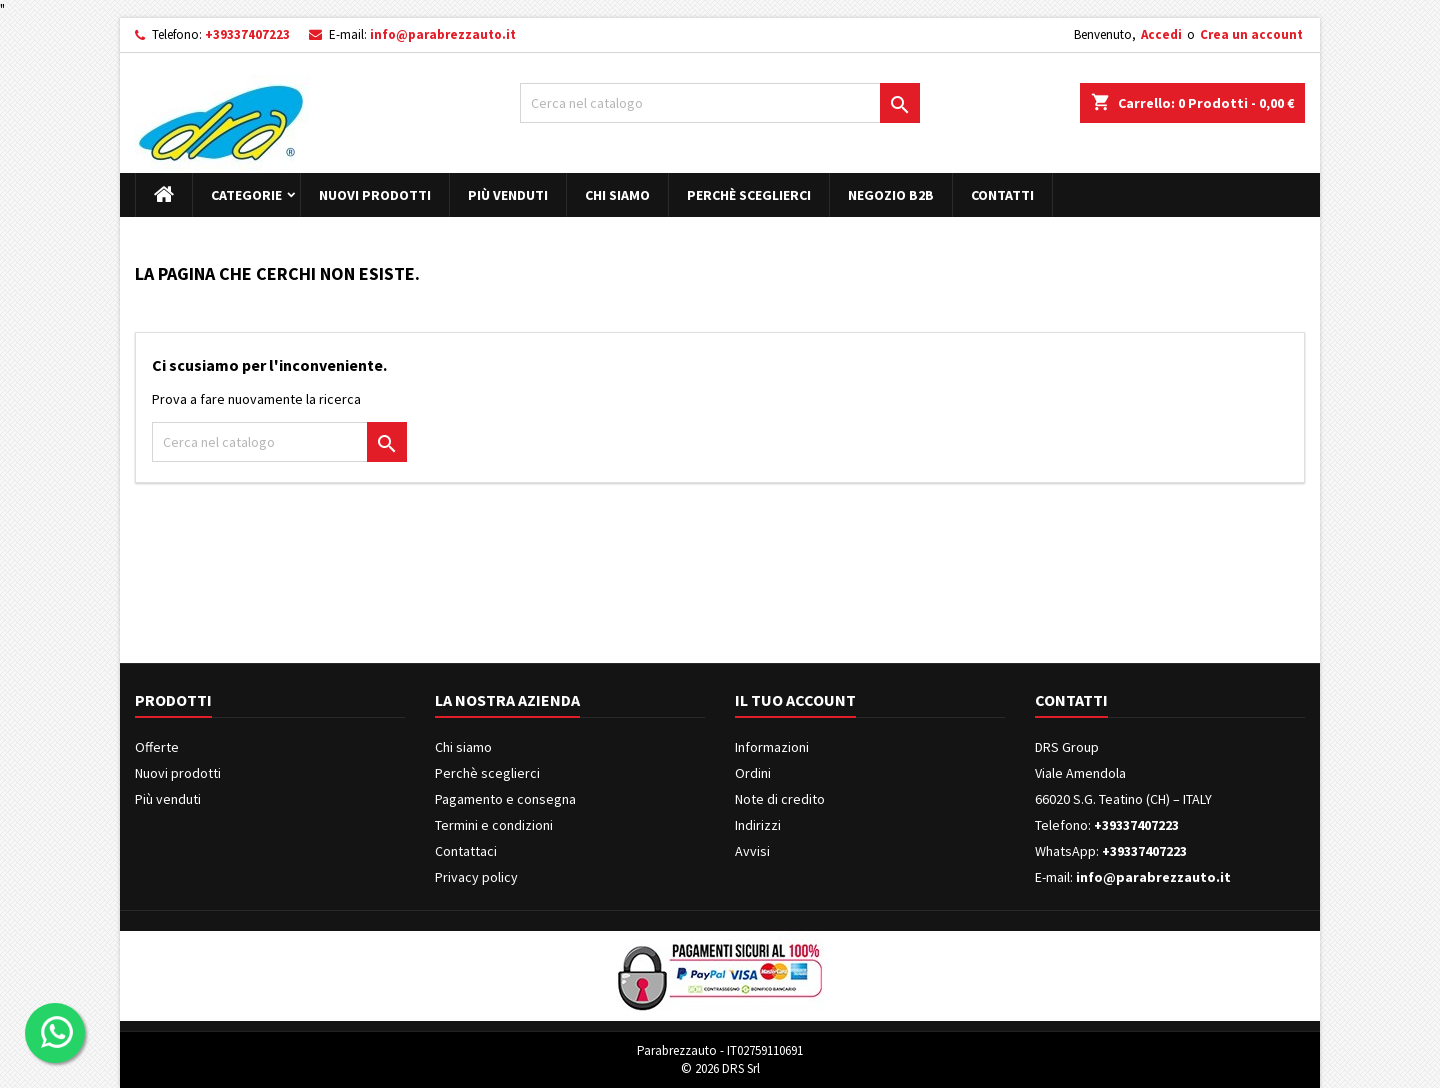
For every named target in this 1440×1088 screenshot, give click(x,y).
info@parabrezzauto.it (443, 34)
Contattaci (466, 851)
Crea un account (1251, 34)
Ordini (753, 773)
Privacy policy (476, 877)
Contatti (1002, 195)
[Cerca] (720, 103)
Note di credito (780, 799)
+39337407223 (247, 34)
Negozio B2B (891, 195)
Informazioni (772, 747)
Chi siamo (617, 195)
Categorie (246, 195)
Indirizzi (758, 825)
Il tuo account (795, 700)
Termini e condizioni (494, 825)
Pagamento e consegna (505, 799)
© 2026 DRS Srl (720, 1068)
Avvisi (752, 851)
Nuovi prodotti (375, 195)
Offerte (157, 747)
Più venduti (508, 195)
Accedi (1161, 34)
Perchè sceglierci (749, 195)
